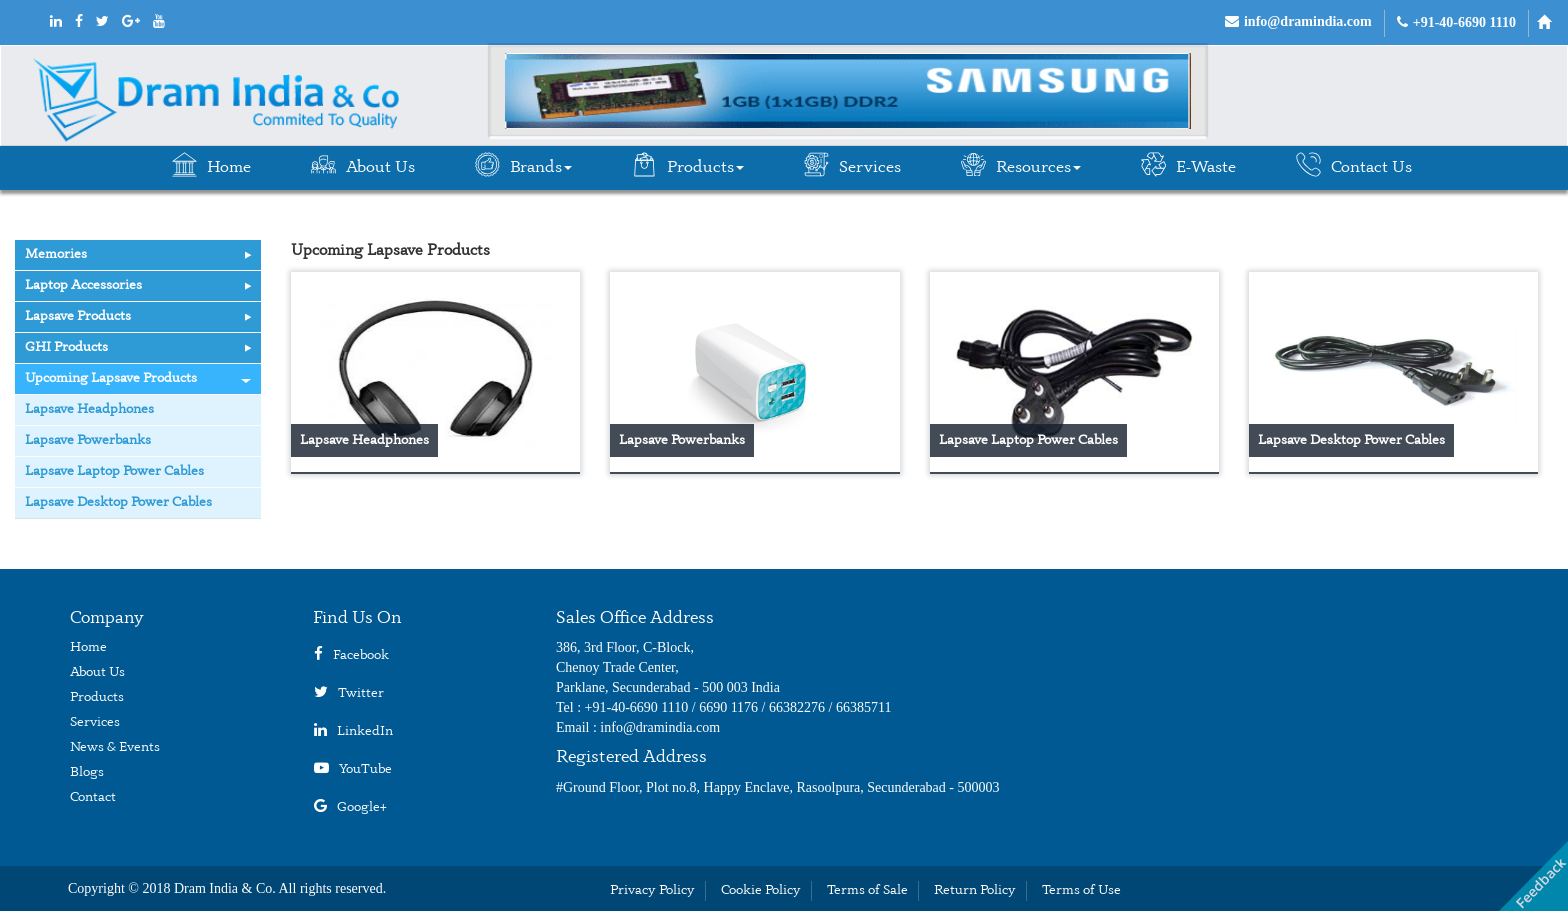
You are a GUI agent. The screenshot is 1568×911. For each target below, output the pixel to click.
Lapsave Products (138, 316)
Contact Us (1354, 165)
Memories (138, 254)
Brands (523, 165)
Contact (93, 797)
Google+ (362, 807)
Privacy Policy (652, 890)
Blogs (87, 772)
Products (688, 165)
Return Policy (975, 890)
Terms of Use (1081, 890)
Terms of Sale (867, 890)
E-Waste (1188, 165)
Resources (1021, 165)
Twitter (361, 693)
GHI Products (138, 347)
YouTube (365, 769)
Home (211, 165)
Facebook (361, 655)
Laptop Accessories (138, 285)
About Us (363, 165)
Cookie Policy (761, 890)
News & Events (115, 747)
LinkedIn (365, 731)
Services (852, 165)
